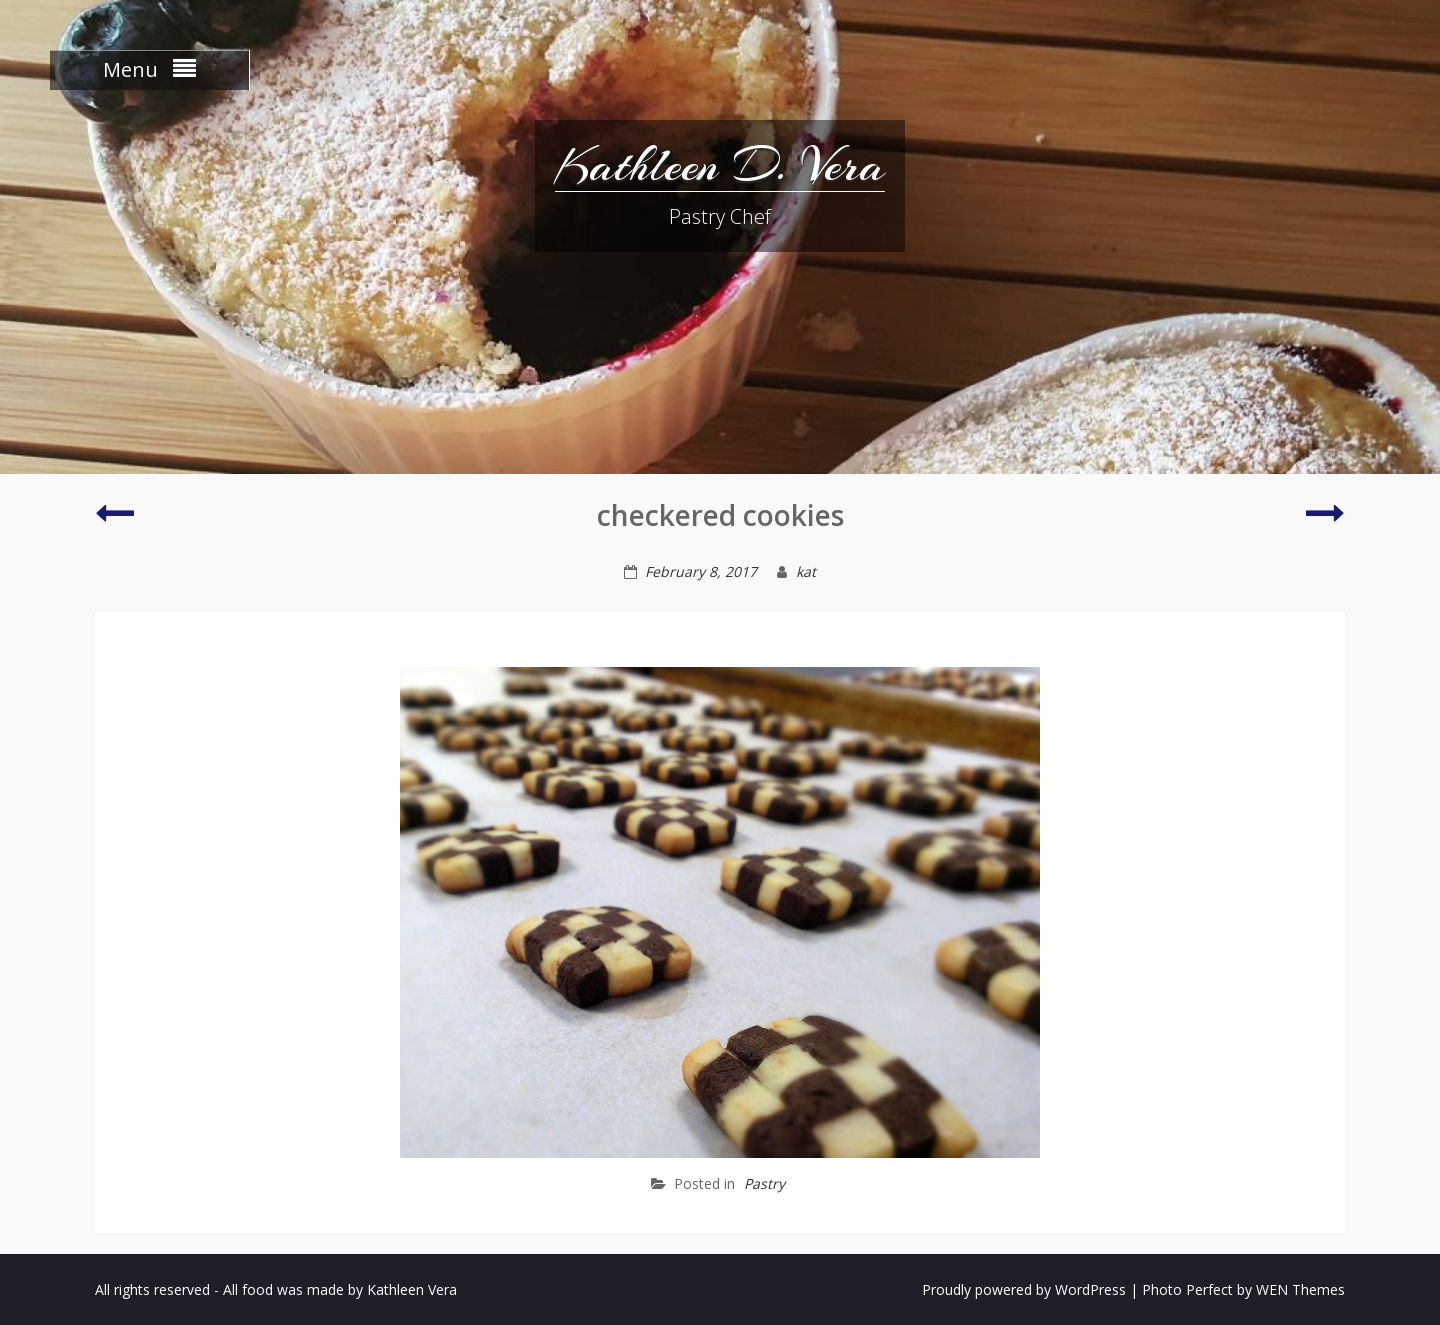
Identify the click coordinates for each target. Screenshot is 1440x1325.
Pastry (764, 1183)
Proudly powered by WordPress (1024, 1289)
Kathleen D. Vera (720, 165)
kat (806, 571)
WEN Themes (1300, 1289)
